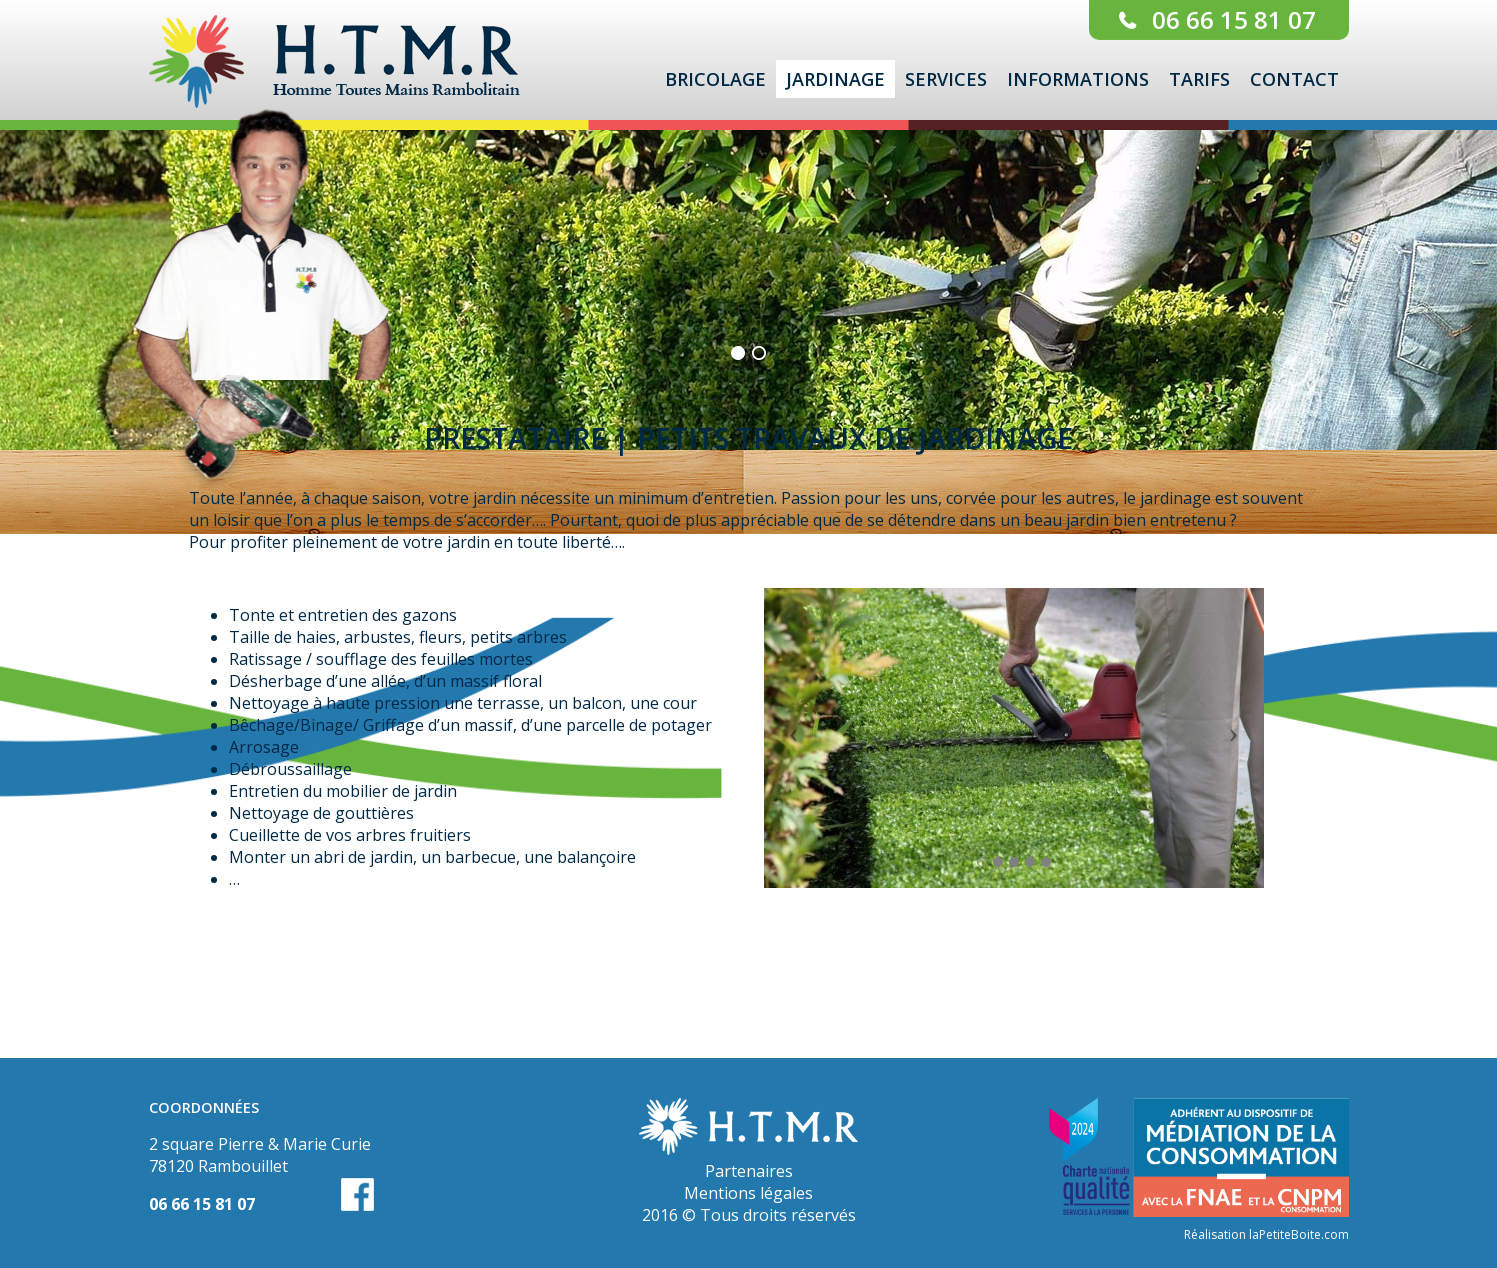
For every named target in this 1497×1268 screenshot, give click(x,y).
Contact (1294, 79)
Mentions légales (748, 1193)
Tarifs (1199, 79)
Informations (1078, 79)
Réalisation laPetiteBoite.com (1266, 1234)
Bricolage (715, 79)
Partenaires (749, 1171)
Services (946, 79)
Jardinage (835, 79)
